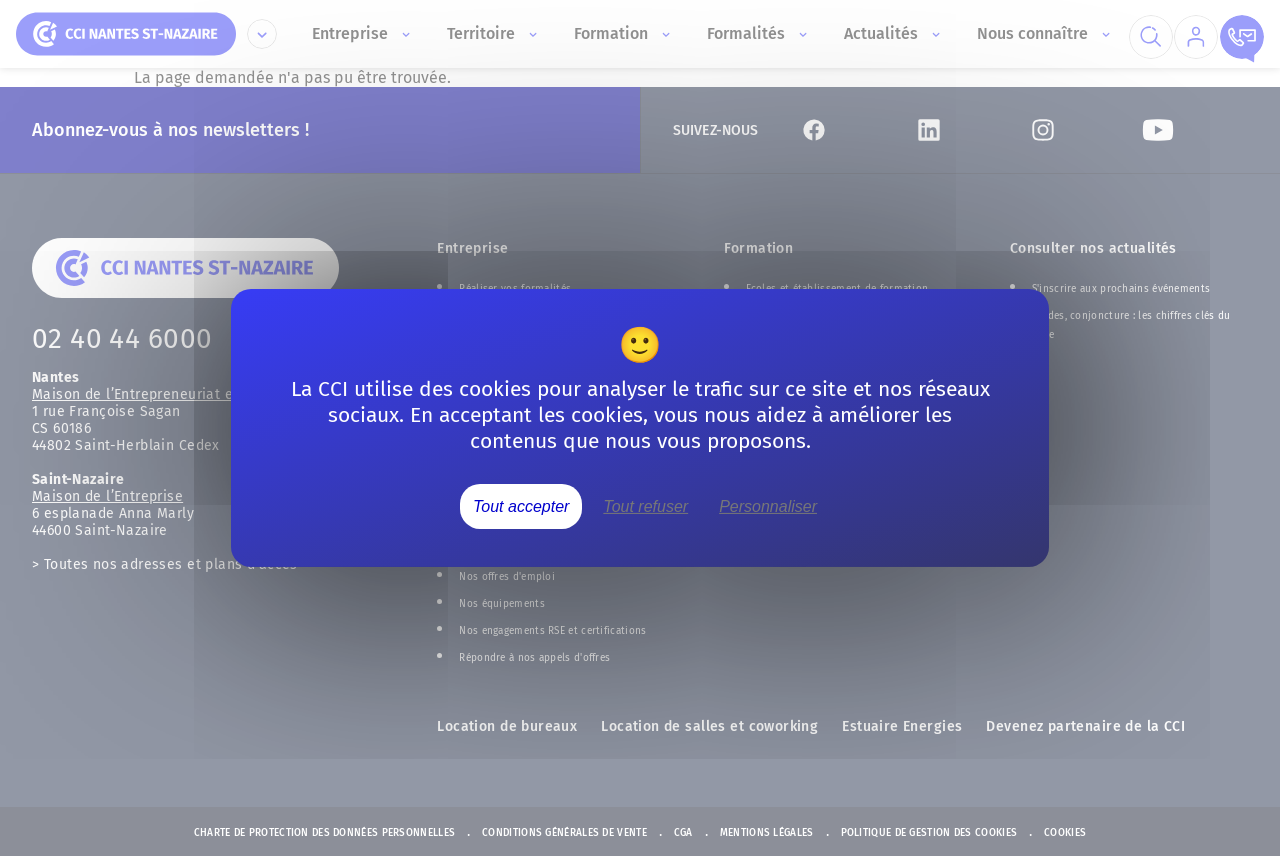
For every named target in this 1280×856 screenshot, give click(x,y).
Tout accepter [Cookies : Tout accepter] (521, 506)
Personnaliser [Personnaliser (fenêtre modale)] (768, 506)
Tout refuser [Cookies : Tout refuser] (645, 506)
